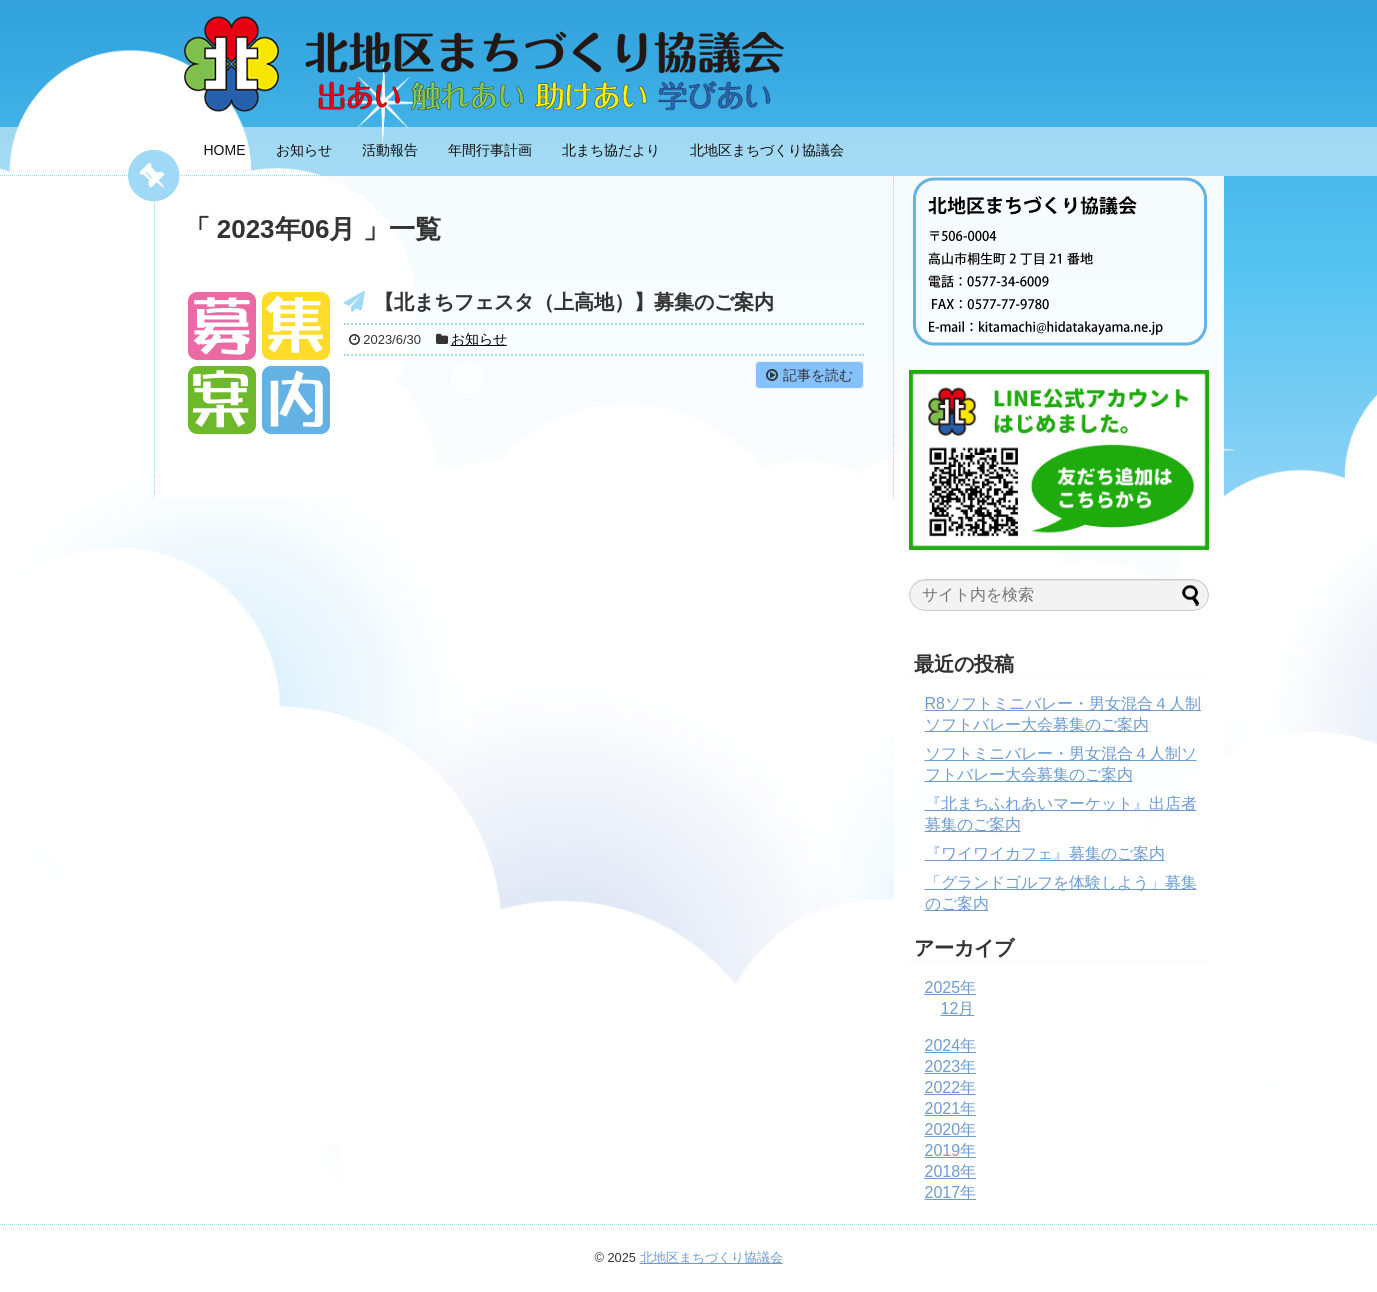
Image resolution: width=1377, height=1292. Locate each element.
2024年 (951, 1045)
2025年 (951, 987)
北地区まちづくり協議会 (767, 150)
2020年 (951, 1129)
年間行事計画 (490, 150)
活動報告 (390, 150)
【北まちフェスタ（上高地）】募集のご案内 (574, 302)
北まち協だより (611, 150)
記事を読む (818, 375)
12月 (958, 1008)
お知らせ (304, 150)
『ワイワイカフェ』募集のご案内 (1045, 853)
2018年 (951, 1171)
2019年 (951, 1150)
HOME (225, 150)
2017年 (951, 1192)
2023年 (951, 1066)
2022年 (951, 1087)
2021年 (951, 1108)
